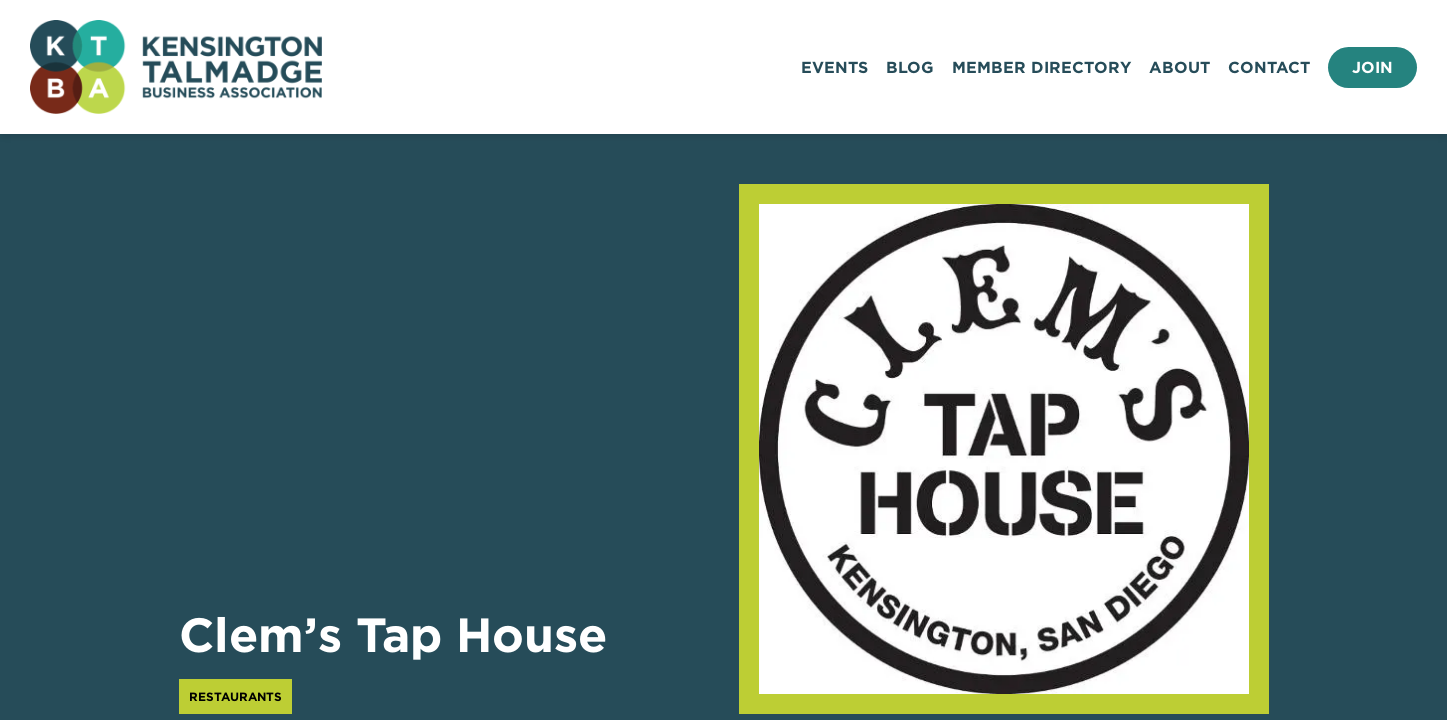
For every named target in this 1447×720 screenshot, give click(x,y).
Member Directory (1041, 67)
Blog (910, 67)
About (1179, 67)
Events (834, 67)
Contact (1269, 67)
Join (1372, 67)
